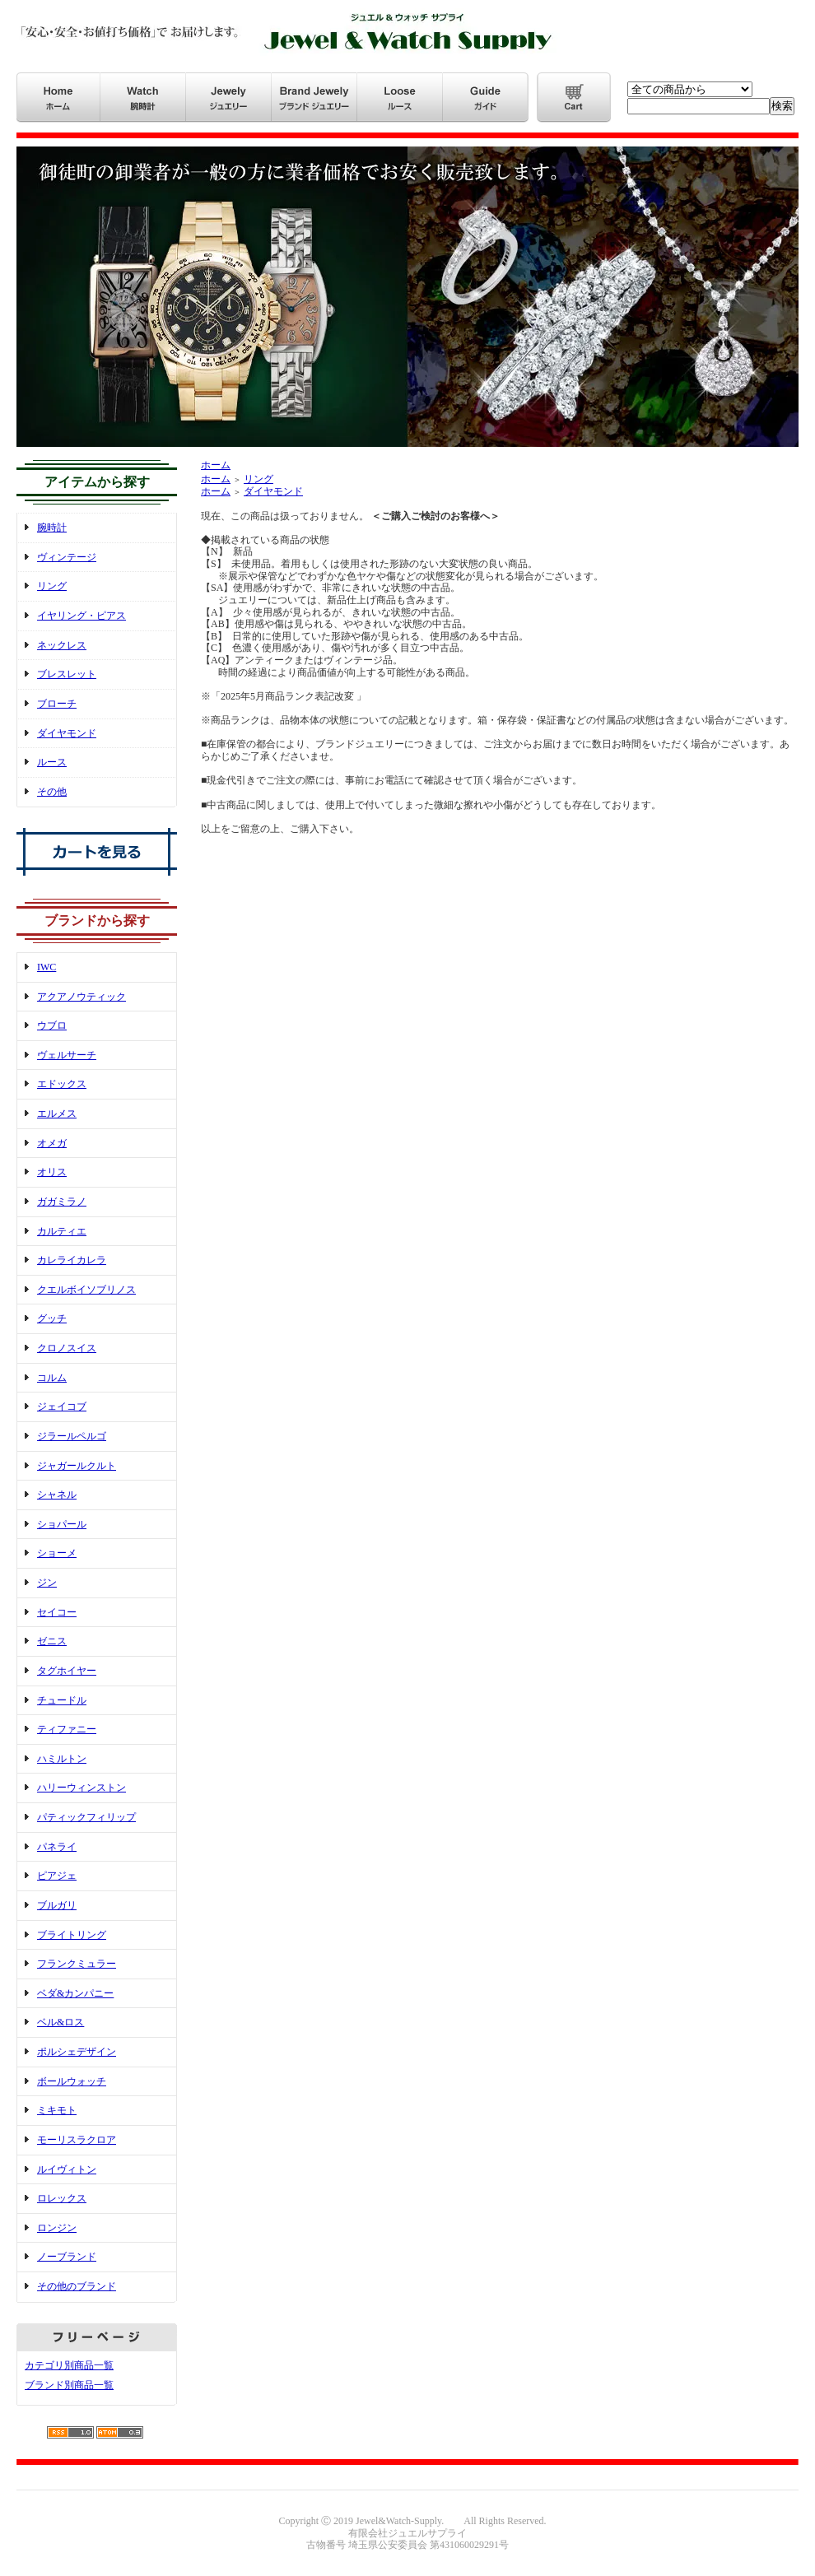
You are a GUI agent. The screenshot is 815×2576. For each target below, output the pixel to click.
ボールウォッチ (71, 2081)
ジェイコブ (61, 1406)
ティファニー (66, 1729)
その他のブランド (76, 2286)
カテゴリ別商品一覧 (69, 2365)
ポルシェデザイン (76, 2052)
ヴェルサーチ (66, 1055)
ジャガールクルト (76, 1466)
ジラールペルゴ (71, 1436)
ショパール (61, 1524)
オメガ (52, 1143)
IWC (46, 967)
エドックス (61, 1084)
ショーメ (57, 1553)
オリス (52, 1172)
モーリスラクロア (76, 2140)
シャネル (57, 1494)
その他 (52, 791)
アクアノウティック (81, 996)
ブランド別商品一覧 (69, 2385)
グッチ (52, 1318)
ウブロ (52, 1025)
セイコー (57, 1612)
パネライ (57, 1847)
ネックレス (61, 645)
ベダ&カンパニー (75, 1993)
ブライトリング (71, 1935)
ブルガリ (57, 1905)
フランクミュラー (76, 1963)
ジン (47, 1582)
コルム (52, 1377)
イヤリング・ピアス (81, 615)
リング (52, 586)
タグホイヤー (66, 1670)
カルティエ (61, 1231)
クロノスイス (66, 1348)
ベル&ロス (60, 2022)
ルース (52, 762)
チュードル (61, 1700)
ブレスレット (66, 674)
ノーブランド (66, 2256)
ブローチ (57, 703)
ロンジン (57, 2228)
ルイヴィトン (66, 2169)
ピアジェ (57, 1875)
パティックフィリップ (86, 1817)
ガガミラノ (61, 1201)
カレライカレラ (71, 1260)
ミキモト (57, 2110)
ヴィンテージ (66, 557)
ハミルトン (61, 1759)
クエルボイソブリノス (86, 1289)
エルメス (57, 1113)
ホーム (216, 465)
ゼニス (52, 1641)
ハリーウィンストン (81, 1787)
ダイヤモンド (66, 733)
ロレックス (61, 2198)
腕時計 (52, 527)
